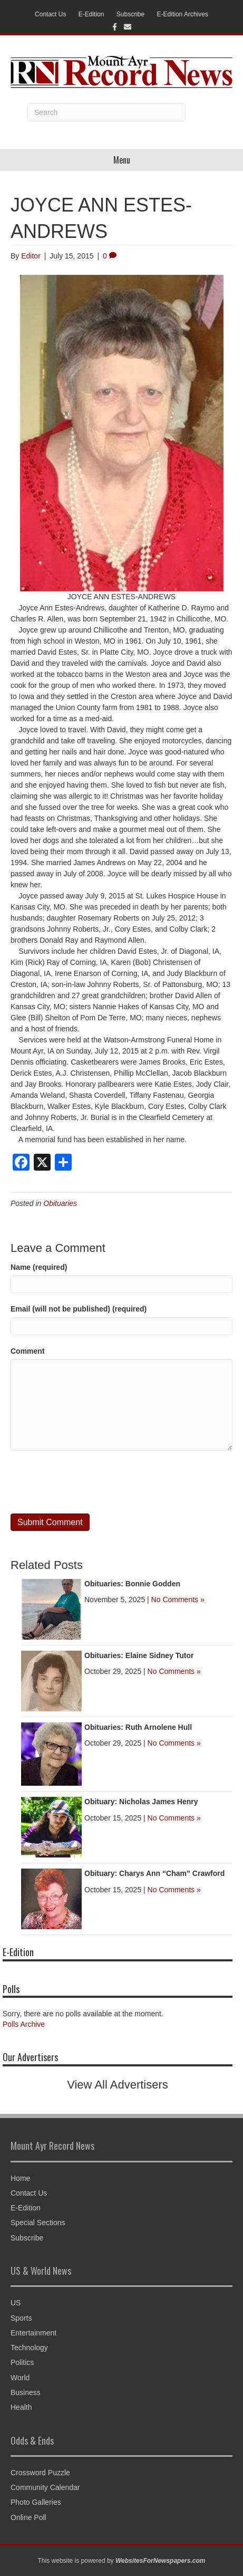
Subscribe (130, 14)
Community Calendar (45, 2487)
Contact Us (50, 14)
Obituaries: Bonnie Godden (132, 1583)
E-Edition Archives (182, 14)
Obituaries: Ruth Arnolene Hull (138, 1727)
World (20, 2377)
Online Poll (28, 2517)
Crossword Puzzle (40, 2472)
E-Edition (91, 14)
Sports (21, 2318)
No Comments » (178, 1599)
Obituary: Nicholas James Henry (141, 1801)
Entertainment (33, 2333)
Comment (28, 1351)
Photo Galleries (36, 2502)
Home (20, 2178)
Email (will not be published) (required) (79, 1309)
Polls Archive (24, 2024)
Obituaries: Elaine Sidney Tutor (138, 1655)
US (16, 2303)
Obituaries (60, 1203)
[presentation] (91, 1482)
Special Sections (38, 2222)
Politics (22, 2362)
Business (26, 2392)
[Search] (106, 112)
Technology (29, 2347)
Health (21, 2407)
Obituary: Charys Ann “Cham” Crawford (154, 1873)
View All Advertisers (117, 2084)
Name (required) (39, 1267)
